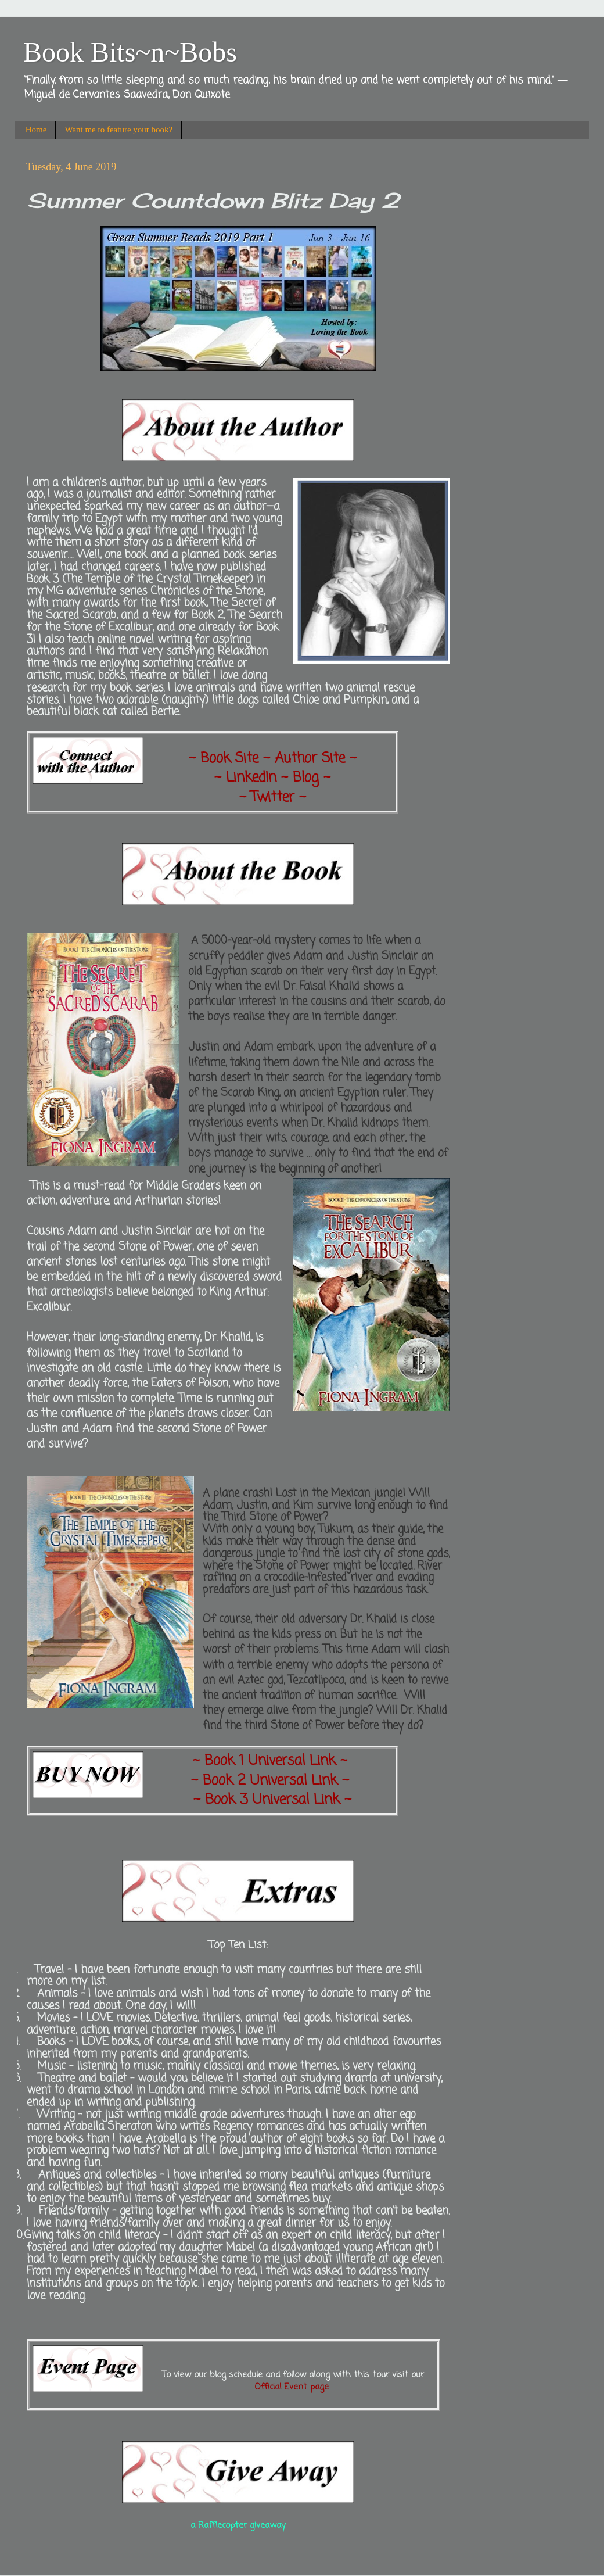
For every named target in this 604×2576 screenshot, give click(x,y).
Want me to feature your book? (118, 129)
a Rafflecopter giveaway (238, 2525)
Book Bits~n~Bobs (130, 52)
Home (36, 129)
